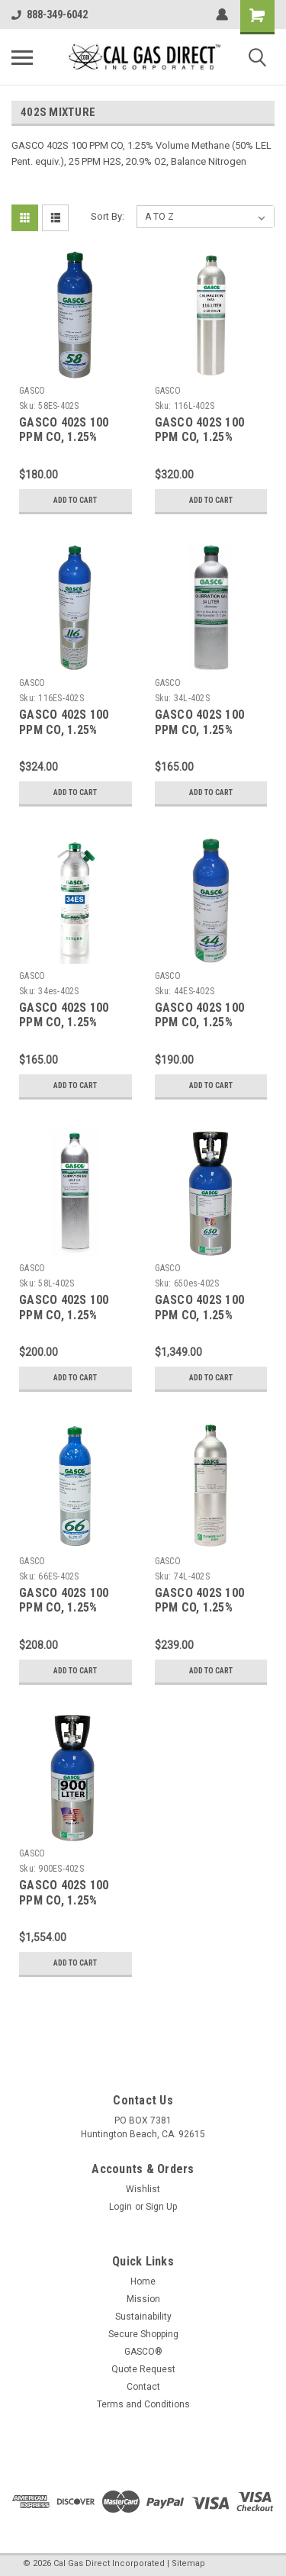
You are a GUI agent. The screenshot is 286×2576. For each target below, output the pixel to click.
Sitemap (188, 2563)
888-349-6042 (49, 14)
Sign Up (161, 2206)
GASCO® (143, 2351)
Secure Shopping (143, 2334)
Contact (143, 2386)
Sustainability (143, 2316)
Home (143, 2281)
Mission (143, 2299)
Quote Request (143, 2369)
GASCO (32, 390)
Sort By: (107, 216)
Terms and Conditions (143, 2404)
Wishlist (143, 2189)
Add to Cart (75, 500)
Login (120, 2206)
